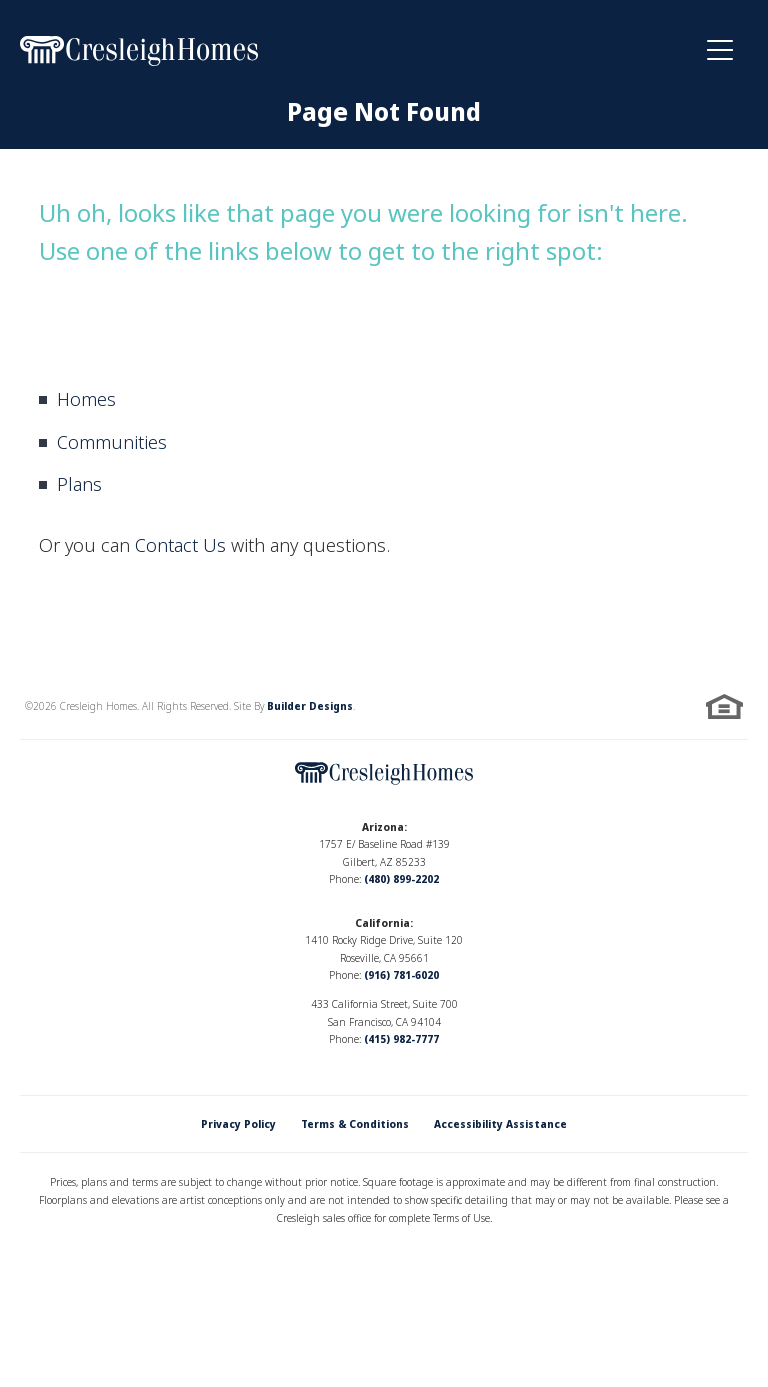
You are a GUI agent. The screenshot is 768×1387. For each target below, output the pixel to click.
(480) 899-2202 (401, 879)
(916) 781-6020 (401, 975)
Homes (86, 399)
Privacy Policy (238, 1124)
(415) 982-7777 (401, 1039)
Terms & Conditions (355, 1124)
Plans (79, 484)
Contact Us (180, 545)
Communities (112, 442)
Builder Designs (310, 706)
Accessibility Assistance (500, 1124)
